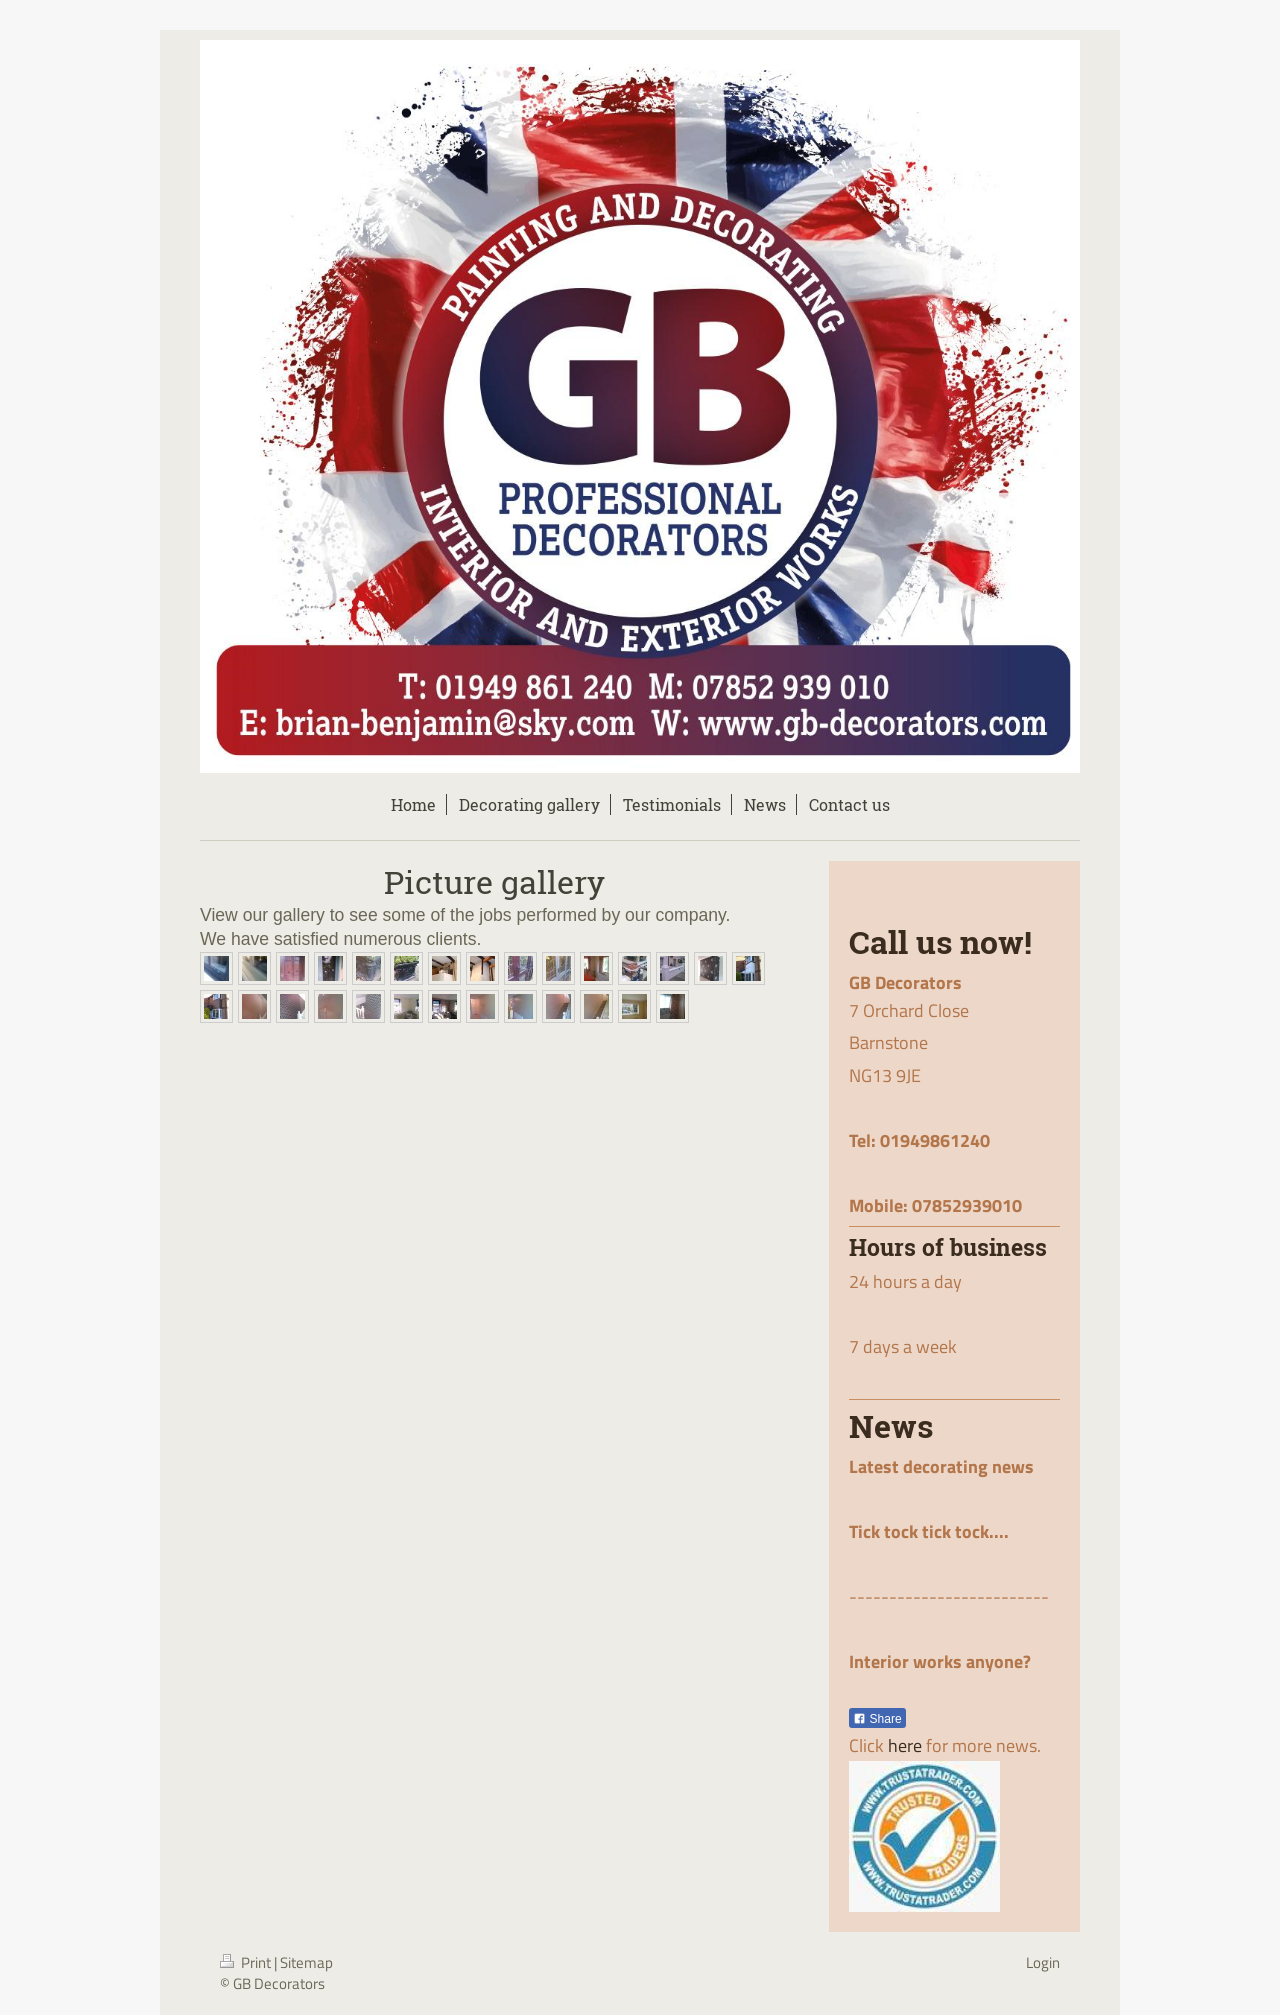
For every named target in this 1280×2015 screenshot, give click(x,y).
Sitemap (306, 1962)
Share (877, 1719)
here (905, 1745)
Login (1043, 1962)
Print (247, 1962)
